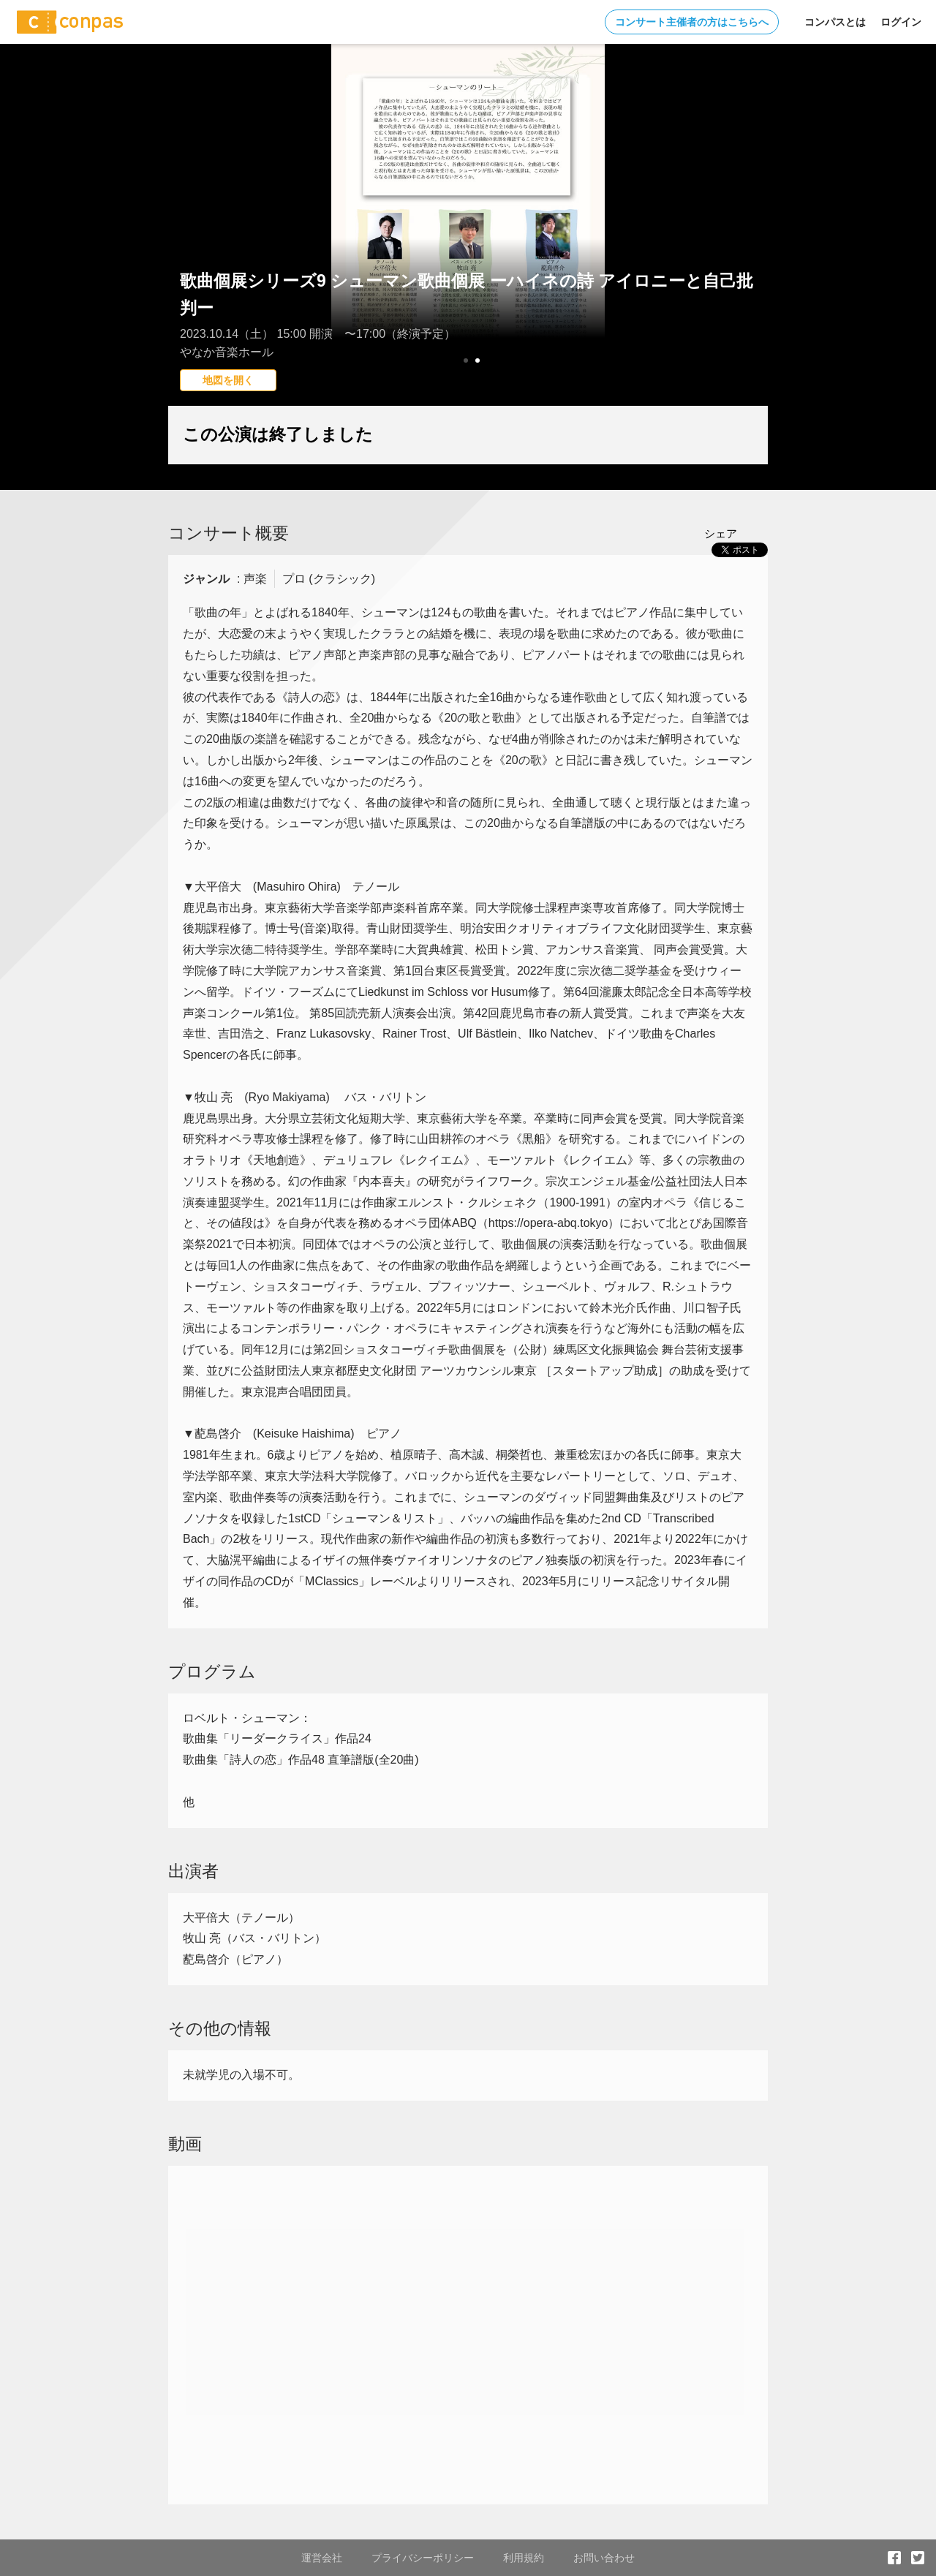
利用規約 (523, 2558)
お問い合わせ (604, 2558)
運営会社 (321, 2558)
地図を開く (228, 380)
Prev (187, 237)
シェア (720, 533)
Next (748, 237)
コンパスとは (835, 22)
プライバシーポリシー (422, 2558)
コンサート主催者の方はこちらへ (692, 22)
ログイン (900, 22)
